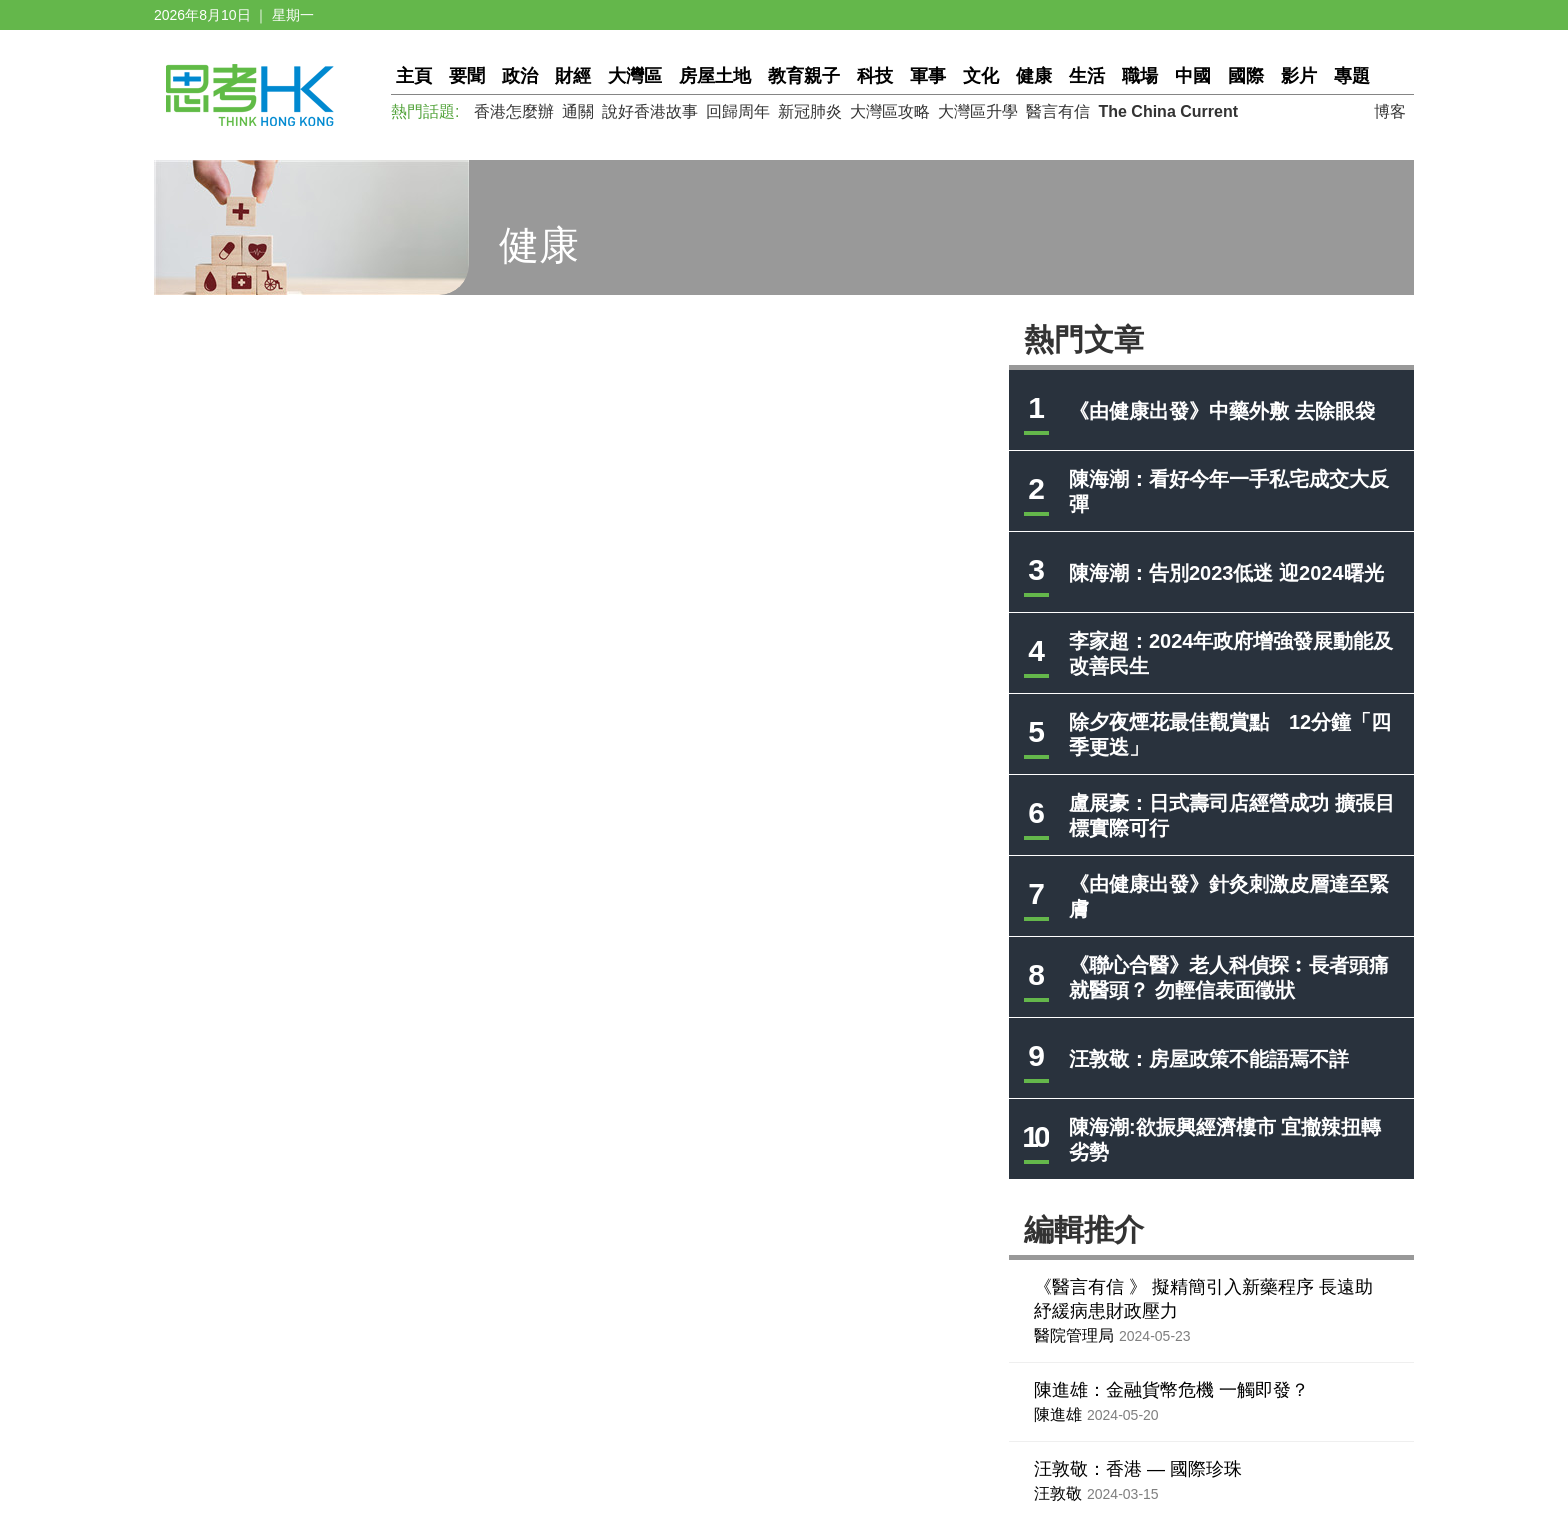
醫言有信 (1058, 111)
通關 (578, 111)
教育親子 (804, 76)
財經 (573, 76)
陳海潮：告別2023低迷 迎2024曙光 (1226, 573)
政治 (520, 76)
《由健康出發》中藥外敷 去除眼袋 (1222, 411)
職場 (1140, 76)
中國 (1193, 76)
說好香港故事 (650, 111)
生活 (1087, 76)
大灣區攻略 (890, 111)
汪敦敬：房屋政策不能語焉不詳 (1209, 1059)
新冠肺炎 (810, 111)
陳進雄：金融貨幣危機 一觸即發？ (1171, 1390)
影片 (1299, 76)
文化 (981, 76)
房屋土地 (715, 76)
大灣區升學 (978, 111)
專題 (1352, 76)
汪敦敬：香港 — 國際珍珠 (1138, 1469)
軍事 (928, 76)
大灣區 (635, 76)
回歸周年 (738, 111)
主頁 (414, 76)
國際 (1246, 76)
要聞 (467, 76)
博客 (1390, 111)
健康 (1034, 76)
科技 (875, 76)
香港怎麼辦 (514, 111)
